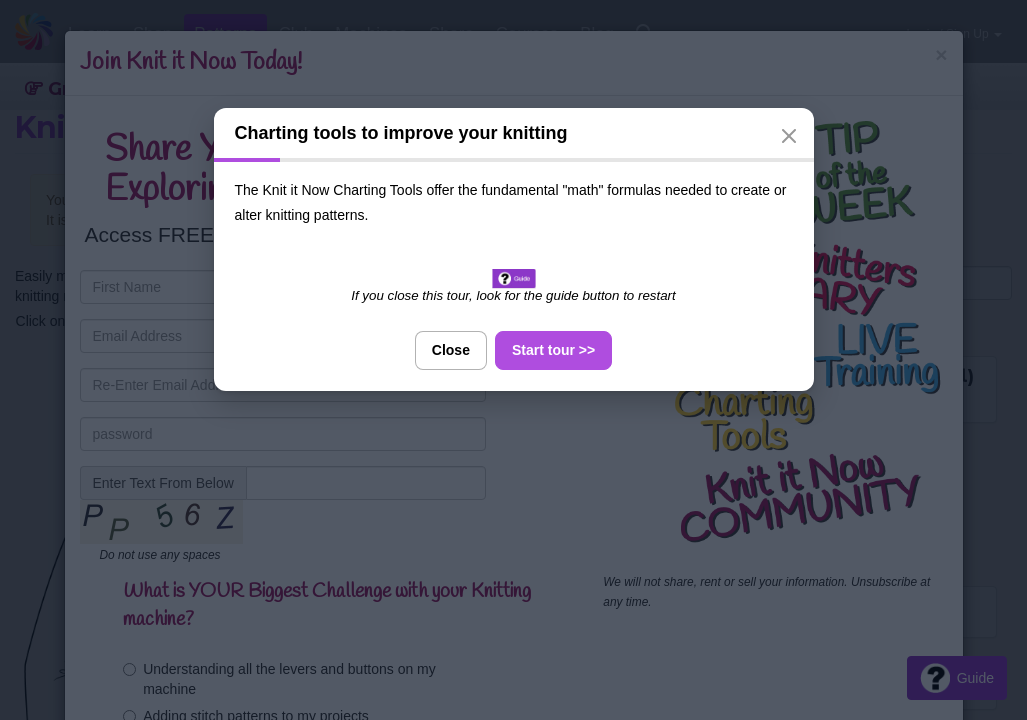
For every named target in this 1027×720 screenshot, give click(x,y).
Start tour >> (553, 350)
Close (451, 350)
